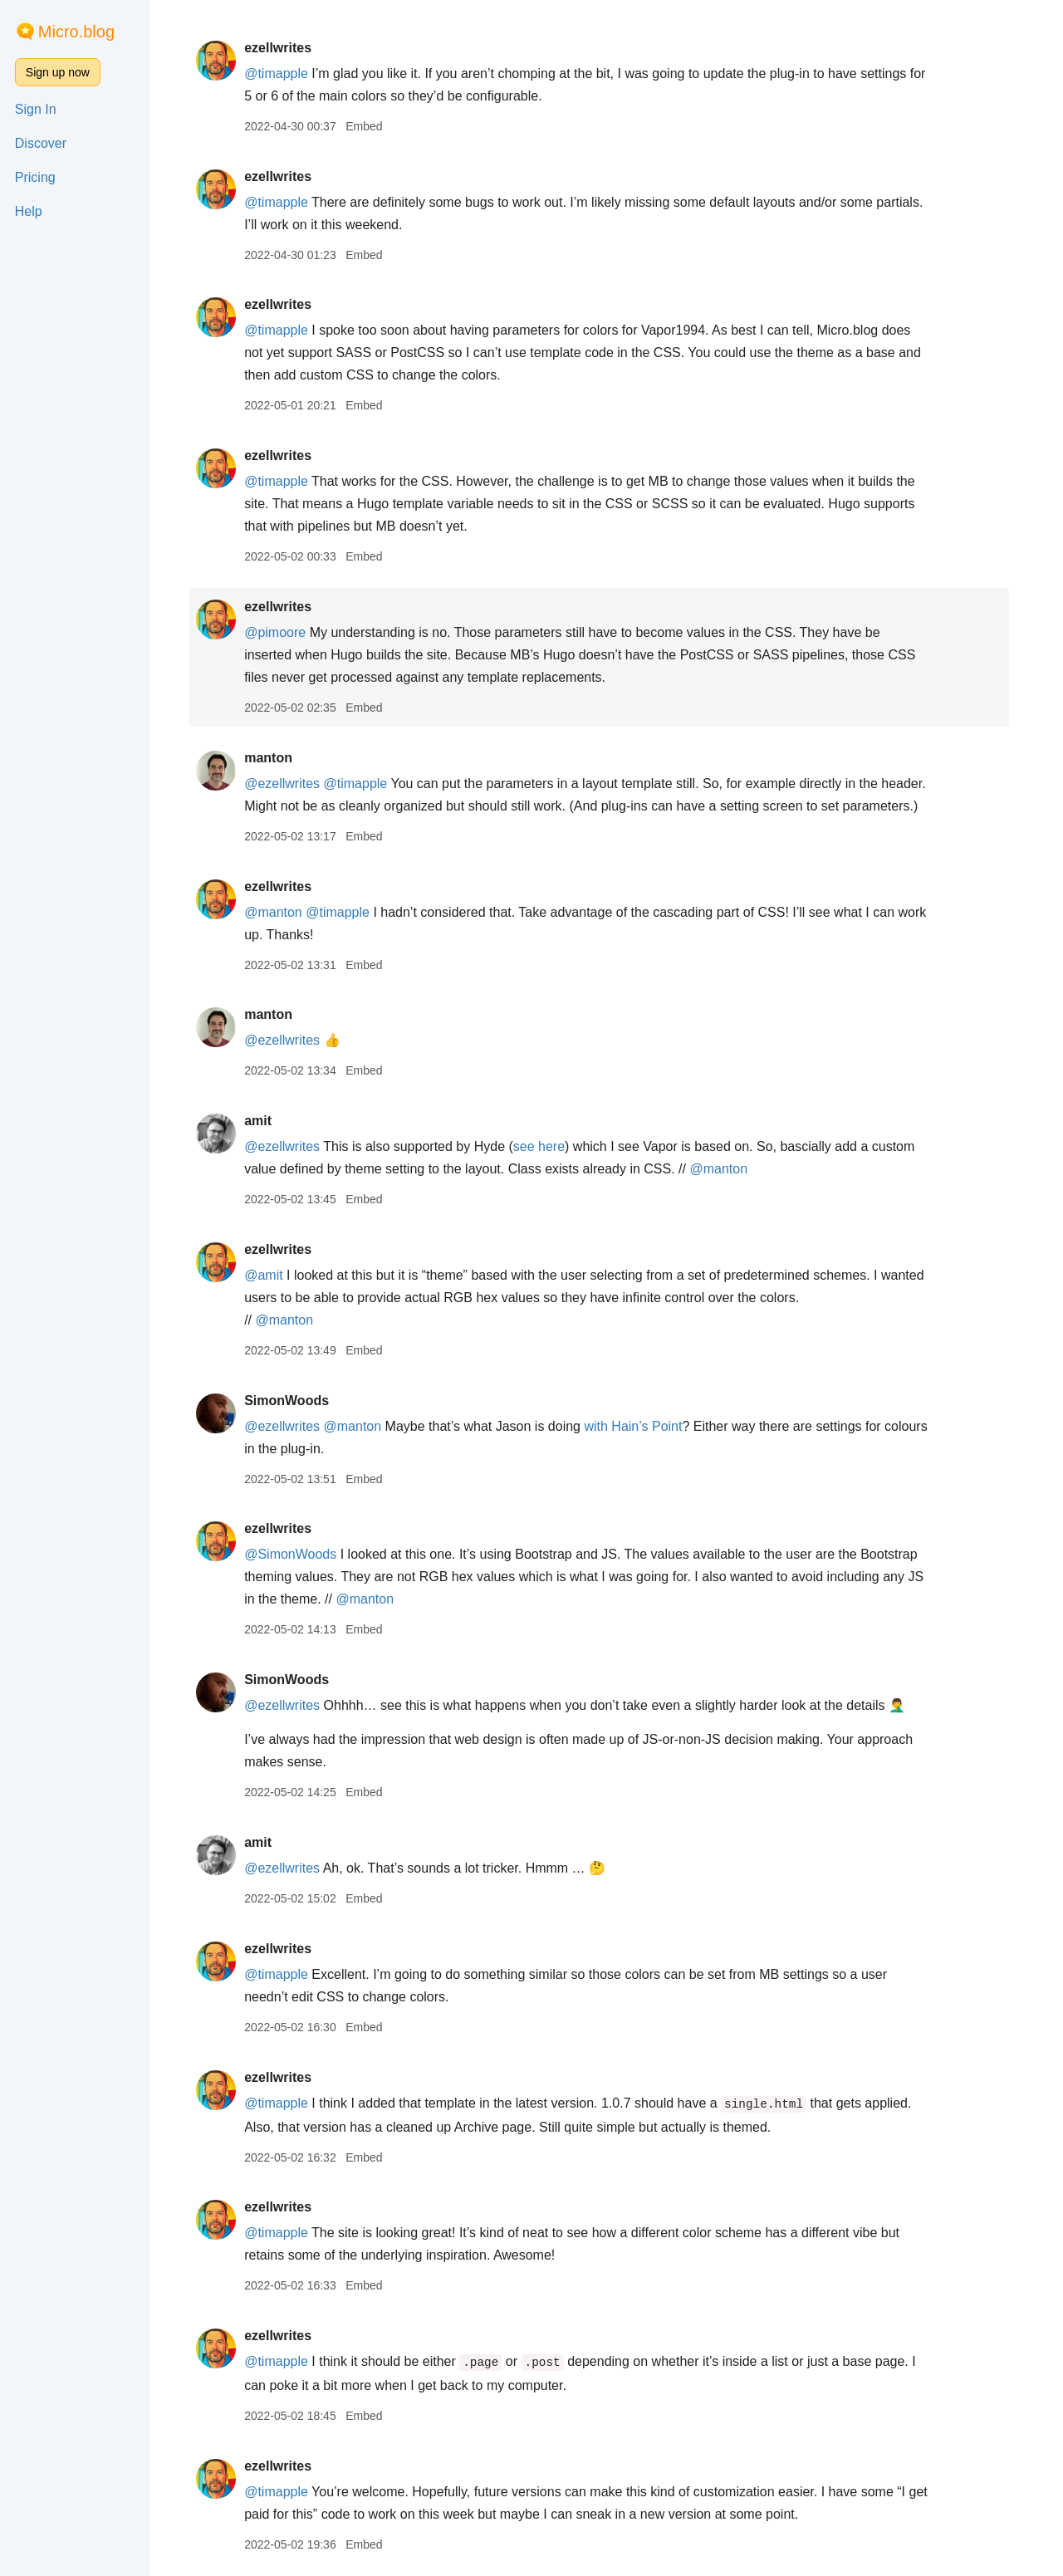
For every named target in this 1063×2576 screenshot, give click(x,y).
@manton (281, 912)
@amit (271, 1275)
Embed (371, 126)
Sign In (35, 109)
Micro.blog (76, 31)
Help (28, 211)
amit (265, 1121)
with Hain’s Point (641, 1426)
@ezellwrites (289, 783)
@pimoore (282, 632)
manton (276, 758)
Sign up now (58, 72)
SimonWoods (294, 1400)
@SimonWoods (298, 1554)
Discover (40, 143)
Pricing (35, 177)
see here (546, 1146)
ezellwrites (285, 48)
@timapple (284, 73)
